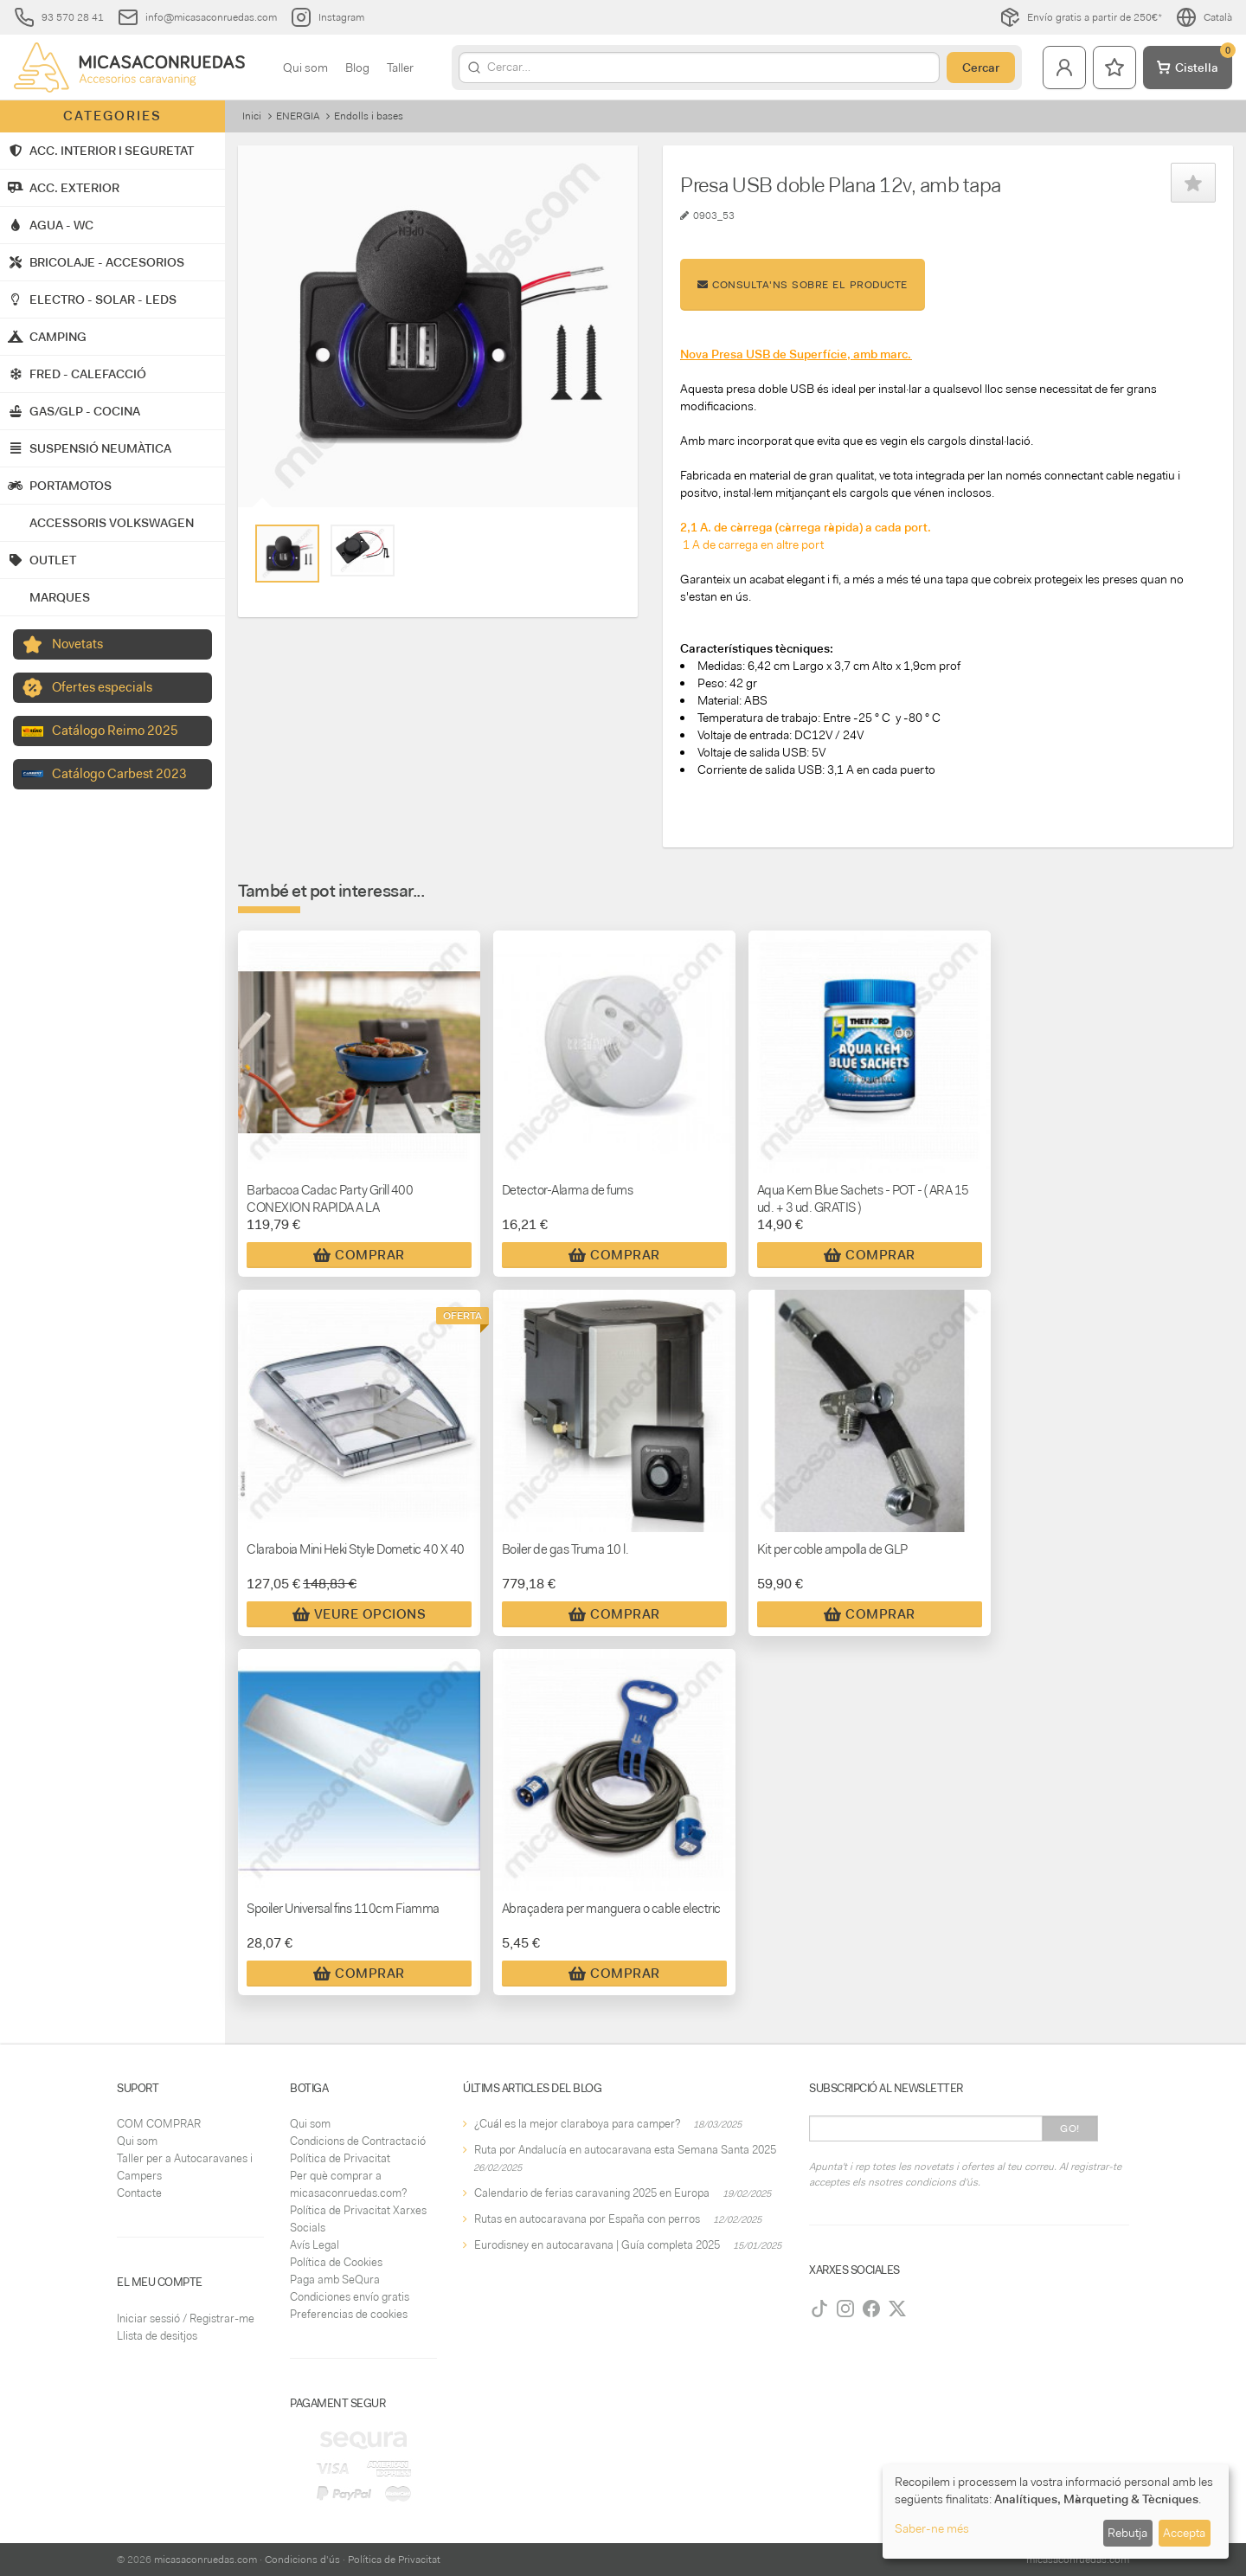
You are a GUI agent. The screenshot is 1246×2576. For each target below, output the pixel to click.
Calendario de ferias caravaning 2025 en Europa (592, 2193)
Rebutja (1127, 2533)
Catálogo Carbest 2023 (119, 773)
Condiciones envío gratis (349, 2296)
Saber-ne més (932, 2528)
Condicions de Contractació (358, 2141)
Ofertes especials (102, 687)
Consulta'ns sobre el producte (802, 285)
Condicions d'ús (302, 2559)
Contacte (139, 2193)
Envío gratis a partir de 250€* (1080, 17)
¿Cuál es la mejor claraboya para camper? (577, 2123)
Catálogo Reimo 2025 (115, 730)
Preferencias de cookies (349, 2314)
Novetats (77, 644)
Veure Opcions (359, 1614)
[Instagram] (845, 2308)
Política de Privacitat (340, 2158)
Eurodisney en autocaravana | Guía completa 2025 (597, 2245)
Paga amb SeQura (335, 2279)
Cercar (980, 67)
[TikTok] (819, 2308)
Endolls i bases (368, 116)
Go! (1070, 2128)
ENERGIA (297, 116)
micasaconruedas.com (205, 2559)
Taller (400, 67)
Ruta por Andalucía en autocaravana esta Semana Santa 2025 (625, 2149)
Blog (357, 67)
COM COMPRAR (159, 2123)
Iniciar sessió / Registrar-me (185, 2318)
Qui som (305, 67)
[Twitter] (897, 2308)
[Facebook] (871, 2308)
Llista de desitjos (157, 2335)
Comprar (359, 1255)
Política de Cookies (336, 2262)
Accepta (1184, 2533)
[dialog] (1056, 2511)
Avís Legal (314, 2245)
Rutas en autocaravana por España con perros (587, 2219)
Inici (251, 116)
